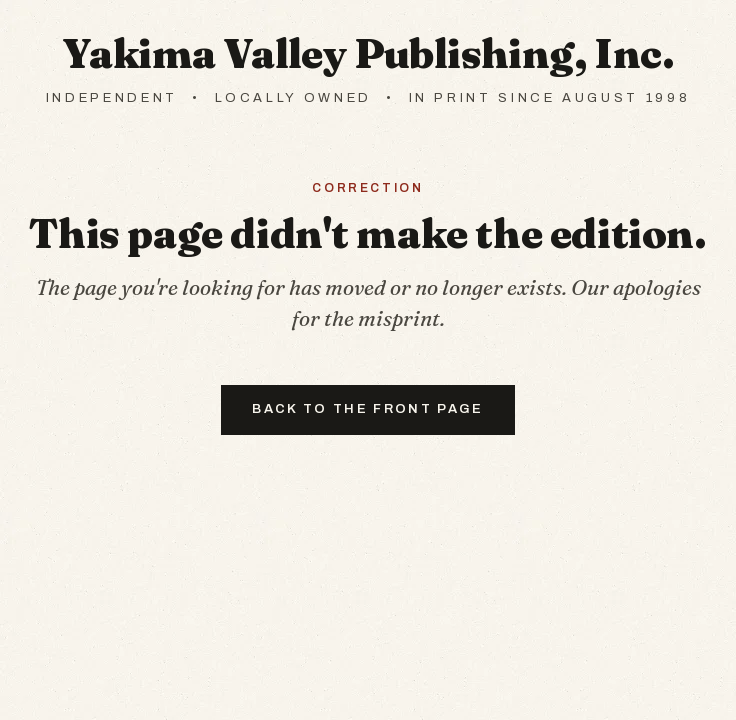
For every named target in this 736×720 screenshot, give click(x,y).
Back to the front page (367, 409)
